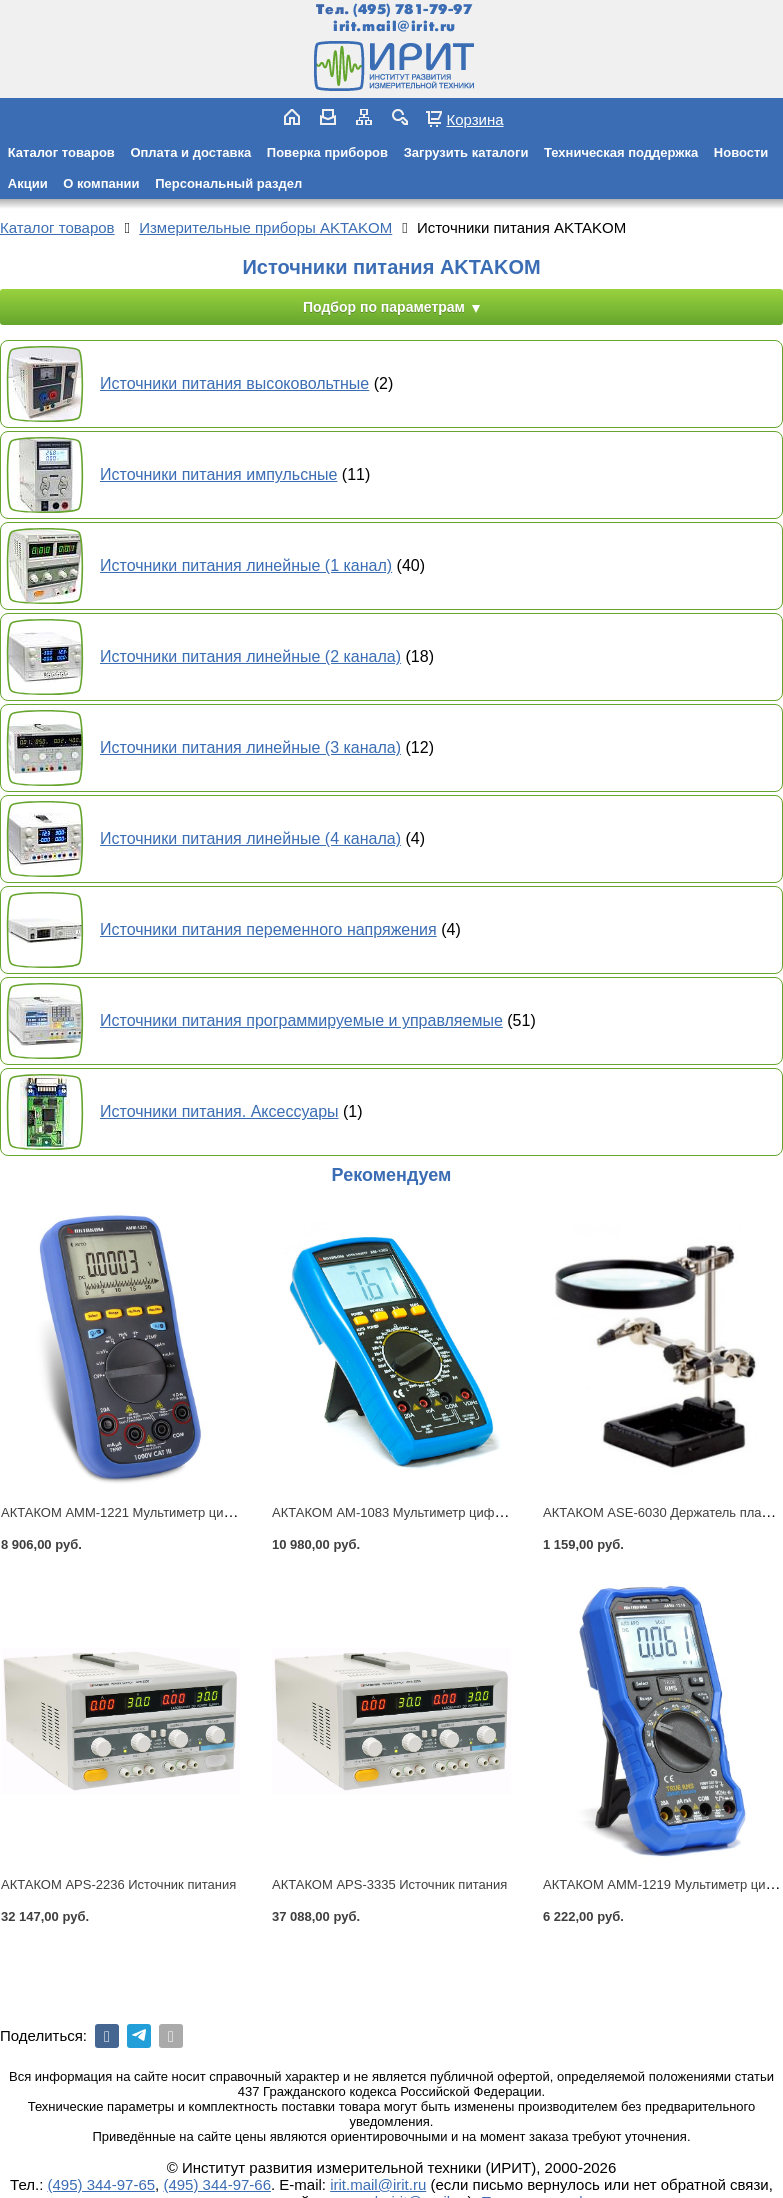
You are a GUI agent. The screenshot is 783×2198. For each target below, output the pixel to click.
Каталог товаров (61, 152)
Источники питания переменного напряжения (268, 929)
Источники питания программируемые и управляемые (301, 1020)
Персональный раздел (228, 183)
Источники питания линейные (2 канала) (250, 656)
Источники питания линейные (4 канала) (250, 838)
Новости (741, 152)
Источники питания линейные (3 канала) (250, 747)
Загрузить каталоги (466, 152)
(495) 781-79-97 (412, 9)
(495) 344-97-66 (217, 2184)
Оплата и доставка (190, 152)
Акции (28, 183)
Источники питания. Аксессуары (219, 1111)
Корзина (474, 119)
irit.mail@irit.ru (394, 26)
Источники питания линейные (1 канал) (246, 565)
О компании (101, 183)
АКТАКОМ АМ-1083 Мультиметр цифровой (401, 1512)
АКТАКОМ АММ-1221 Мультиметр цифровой (135, 1512)
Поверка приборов (327, 152)
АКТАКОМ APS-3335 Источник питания (389, 1884)
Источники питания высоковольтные (234, 383)
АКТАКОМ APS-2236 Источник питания (118, 1884)
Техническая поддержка (621, 152)
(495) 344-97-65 (102, 2184)
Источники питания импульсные (218, 474)
